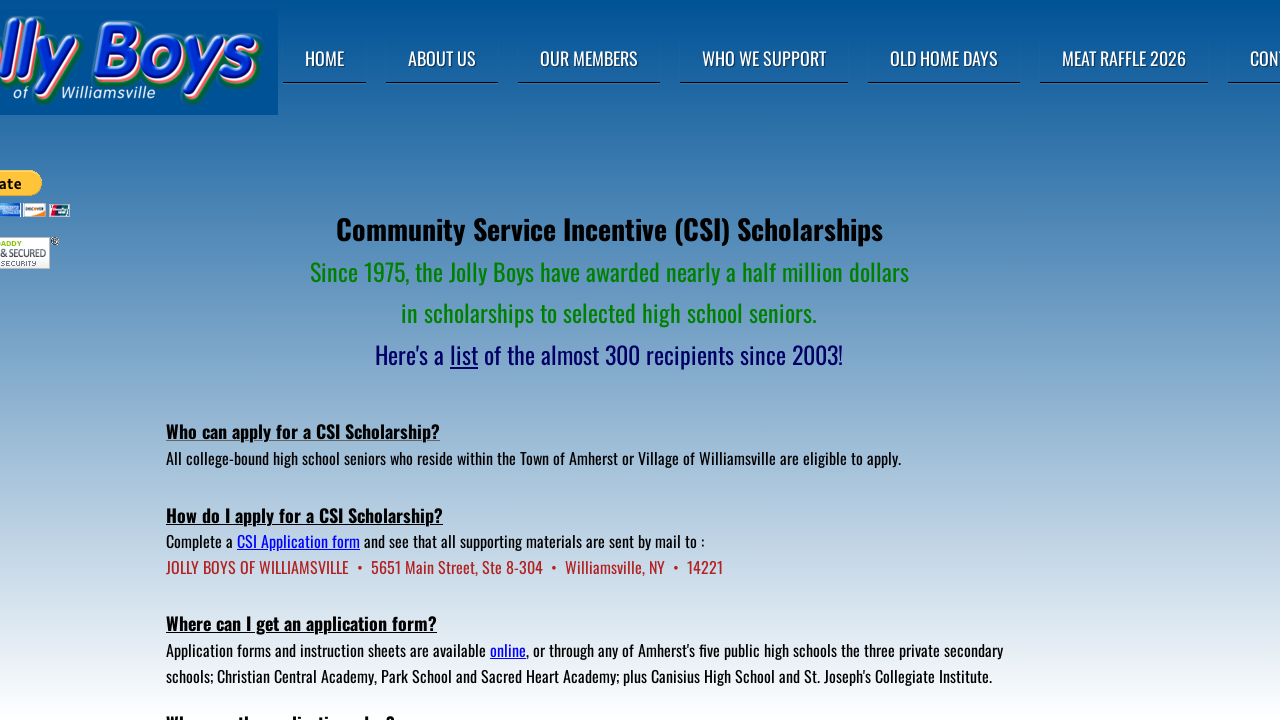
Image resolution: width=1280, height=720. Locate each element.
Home (324, 58)
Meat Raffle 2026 (1124, 58)
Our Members (589, 58)
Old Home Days (944, 58)
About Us (442, 58)
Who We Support (764, 58)
